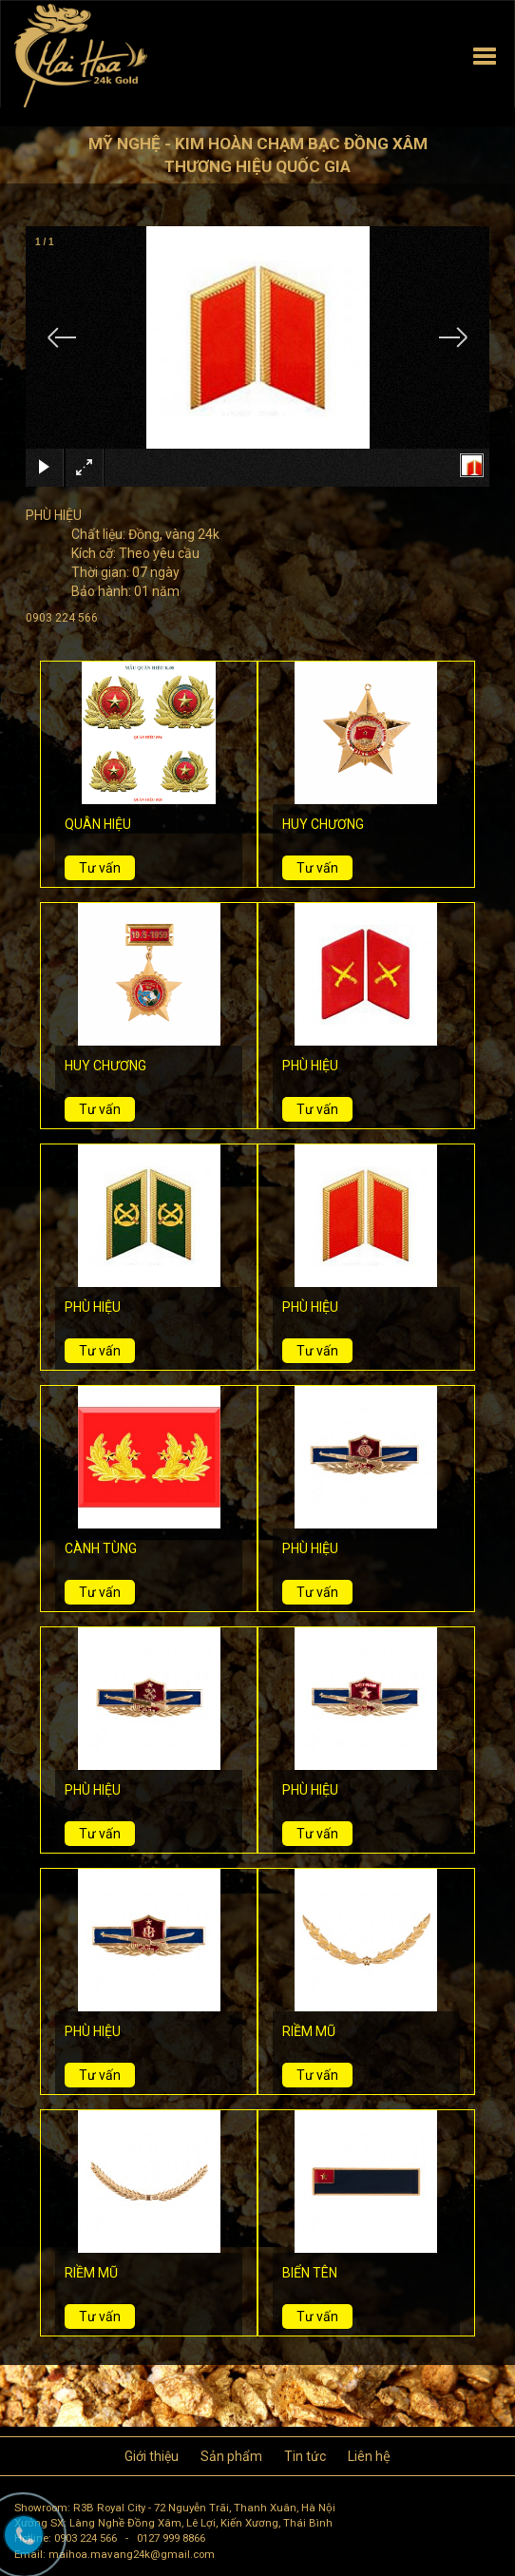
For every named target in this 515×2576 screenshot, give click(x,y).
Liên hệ (369, 2456)
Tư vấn (100, 867)
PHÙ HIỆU (310, 1065)
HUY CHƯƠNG (323, 824)
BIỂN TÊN (309, 2272)
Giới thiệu (151, 2456)
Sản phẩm (231, 2456)
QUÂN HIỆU (98, 824)
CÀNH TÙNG (101, 1548)
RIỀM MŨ (308, 2031)
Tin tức (305, 2456)
